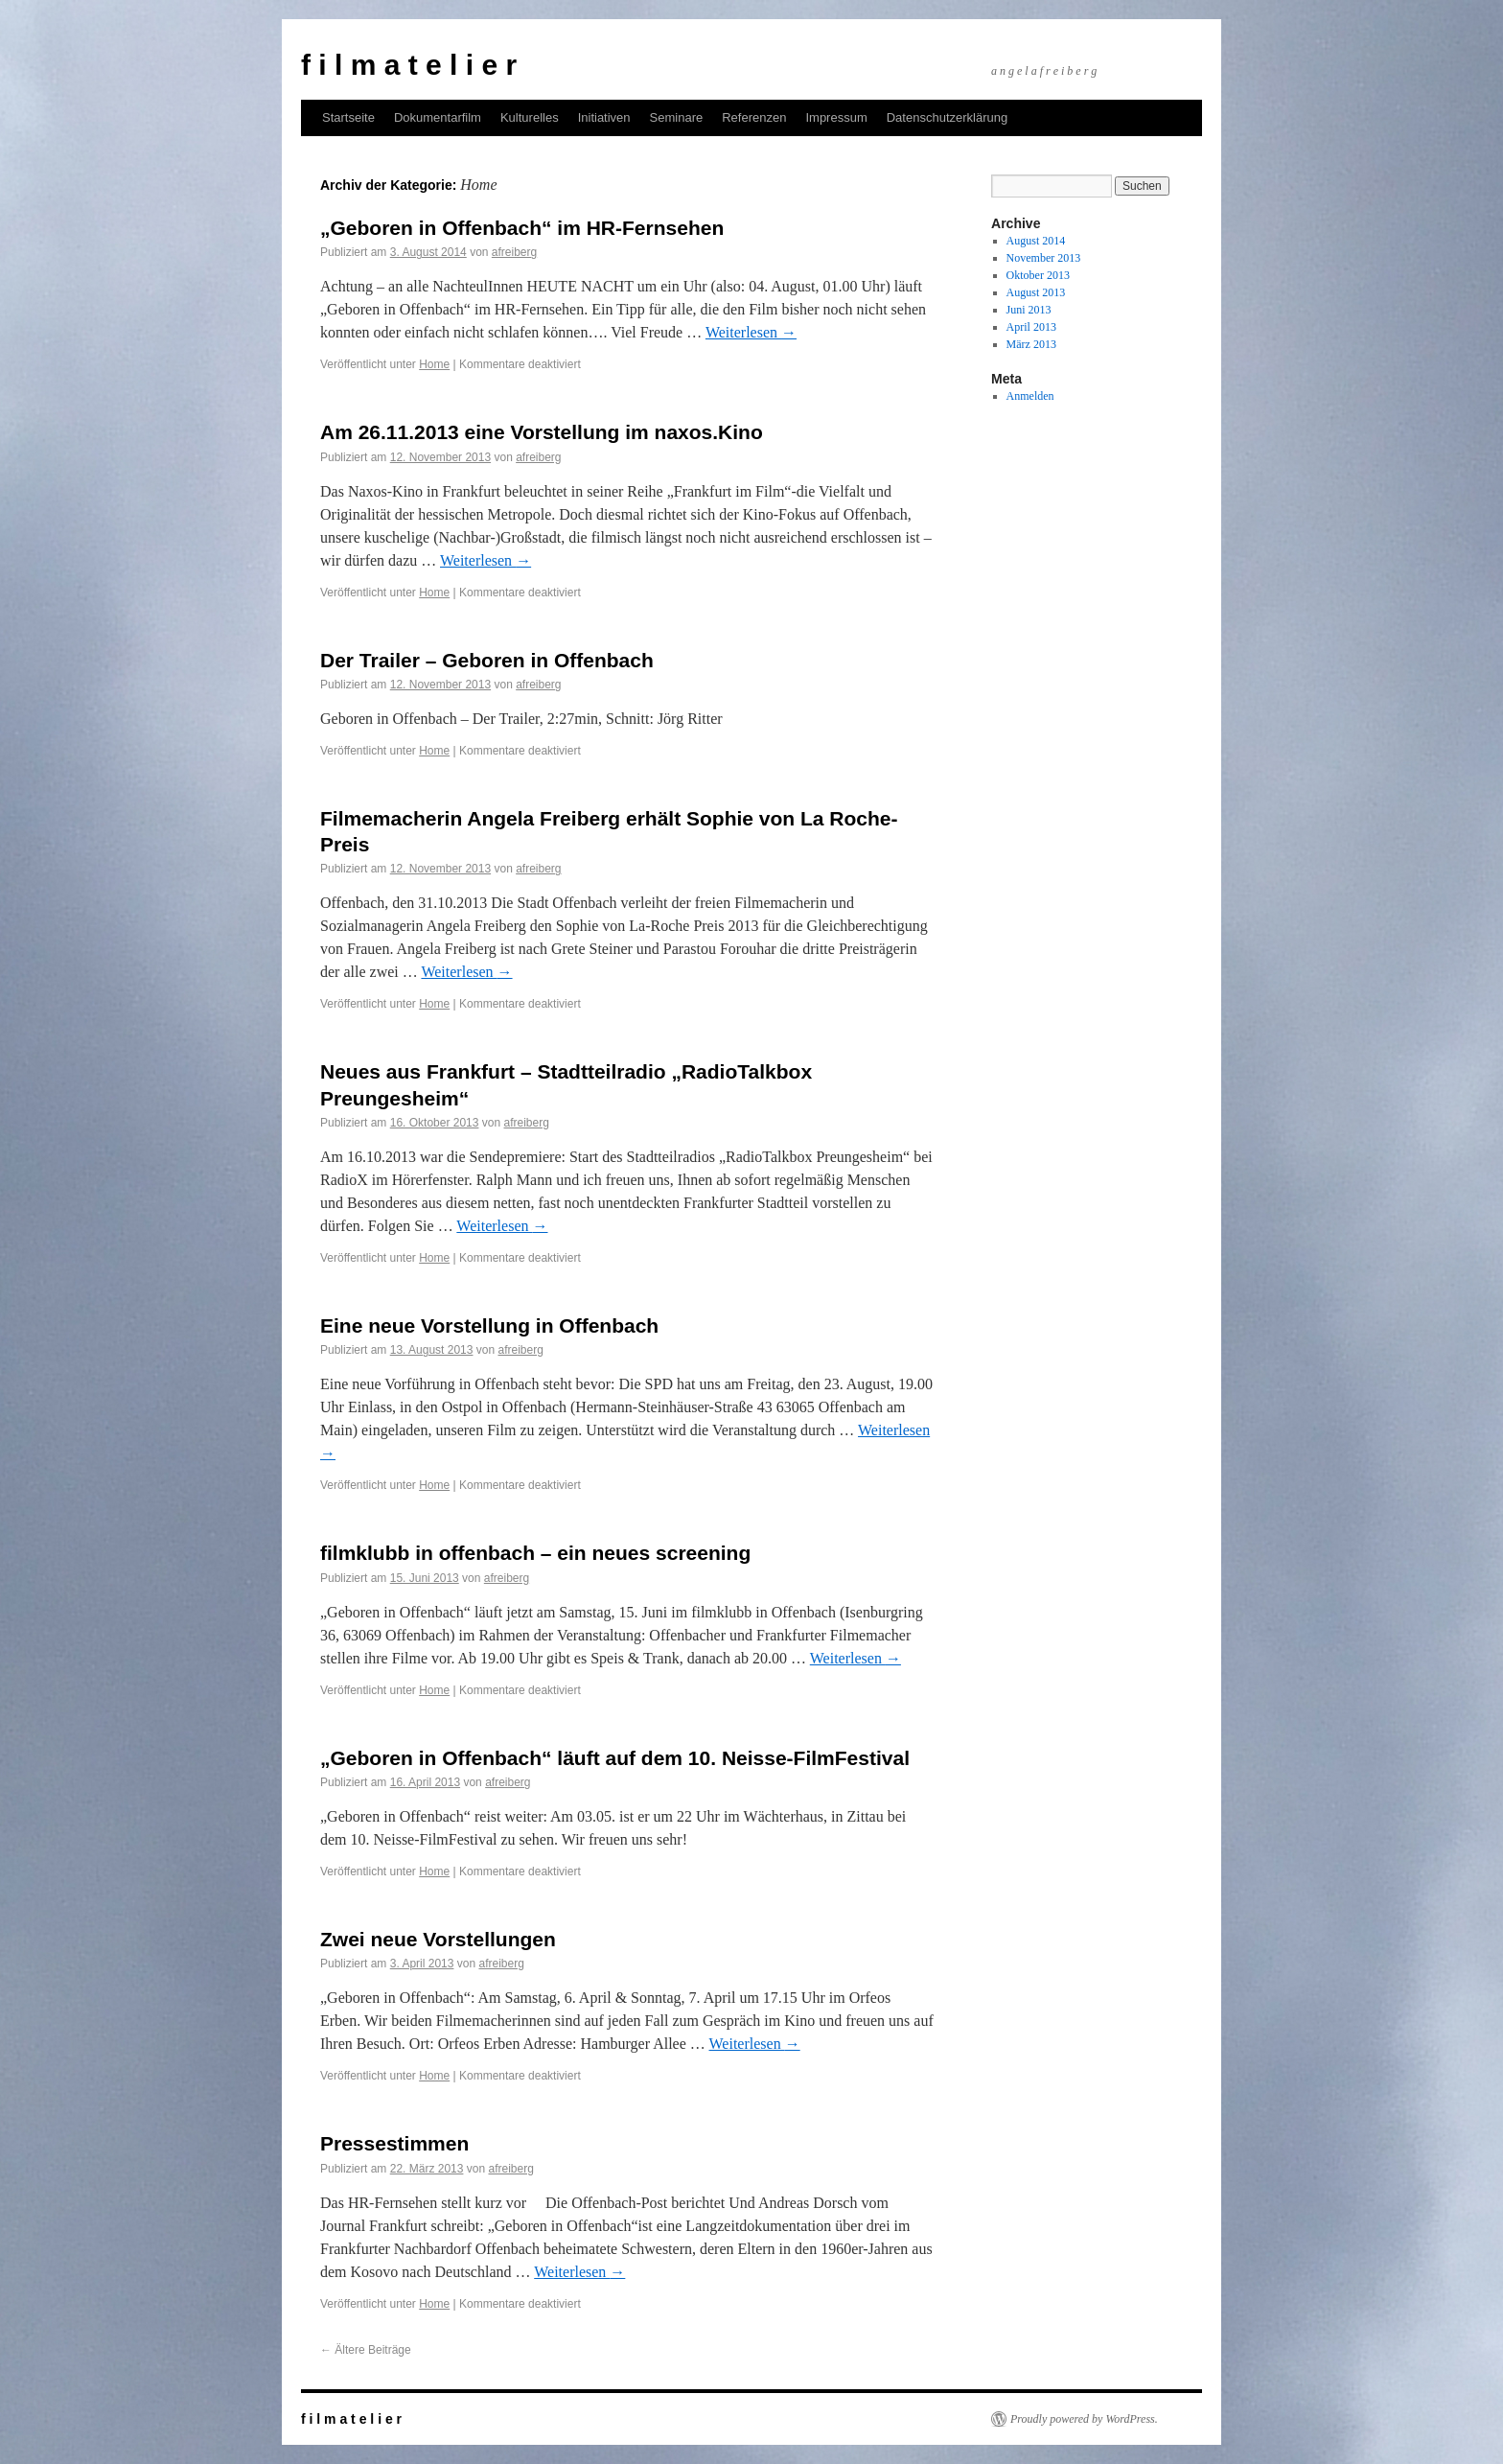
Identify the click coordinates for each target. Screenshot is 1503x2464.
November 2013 (1043, 258)
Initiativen (604, 117)
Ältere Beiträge (365, 2350)
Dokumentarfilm (437, 117)
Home (434, 364)
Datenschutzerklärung (947, 117)
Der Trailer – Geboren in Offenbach (487, 660)
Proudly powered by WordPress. (1084, 2419)
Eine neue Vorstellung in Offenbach (489, 1325)
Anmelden (1030, 396)
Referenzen (754, 117)
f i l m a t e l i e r (409, 65)
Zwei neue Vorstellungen (438, 1939)
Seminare (677, 117)
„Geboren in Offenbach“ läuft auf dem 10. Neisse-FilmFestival (615, 1758)
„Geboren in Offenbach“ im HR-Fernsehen (522, 228)
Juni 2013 (1029, 309)
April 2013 (1031, 327)
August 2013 (1036, 292)
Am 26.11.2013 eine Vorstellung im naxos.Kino (541, 432)
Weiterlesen (751, 332)
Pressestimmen (394, 2143)
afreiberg (514, 252)
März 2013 (1031, 344)
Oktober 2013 (1038, 275)
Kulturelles (529, 117)
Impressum (836, 117)
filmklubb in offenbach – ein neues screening (535, 1553)
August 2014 (1036, 240)
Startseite (348, 117)
